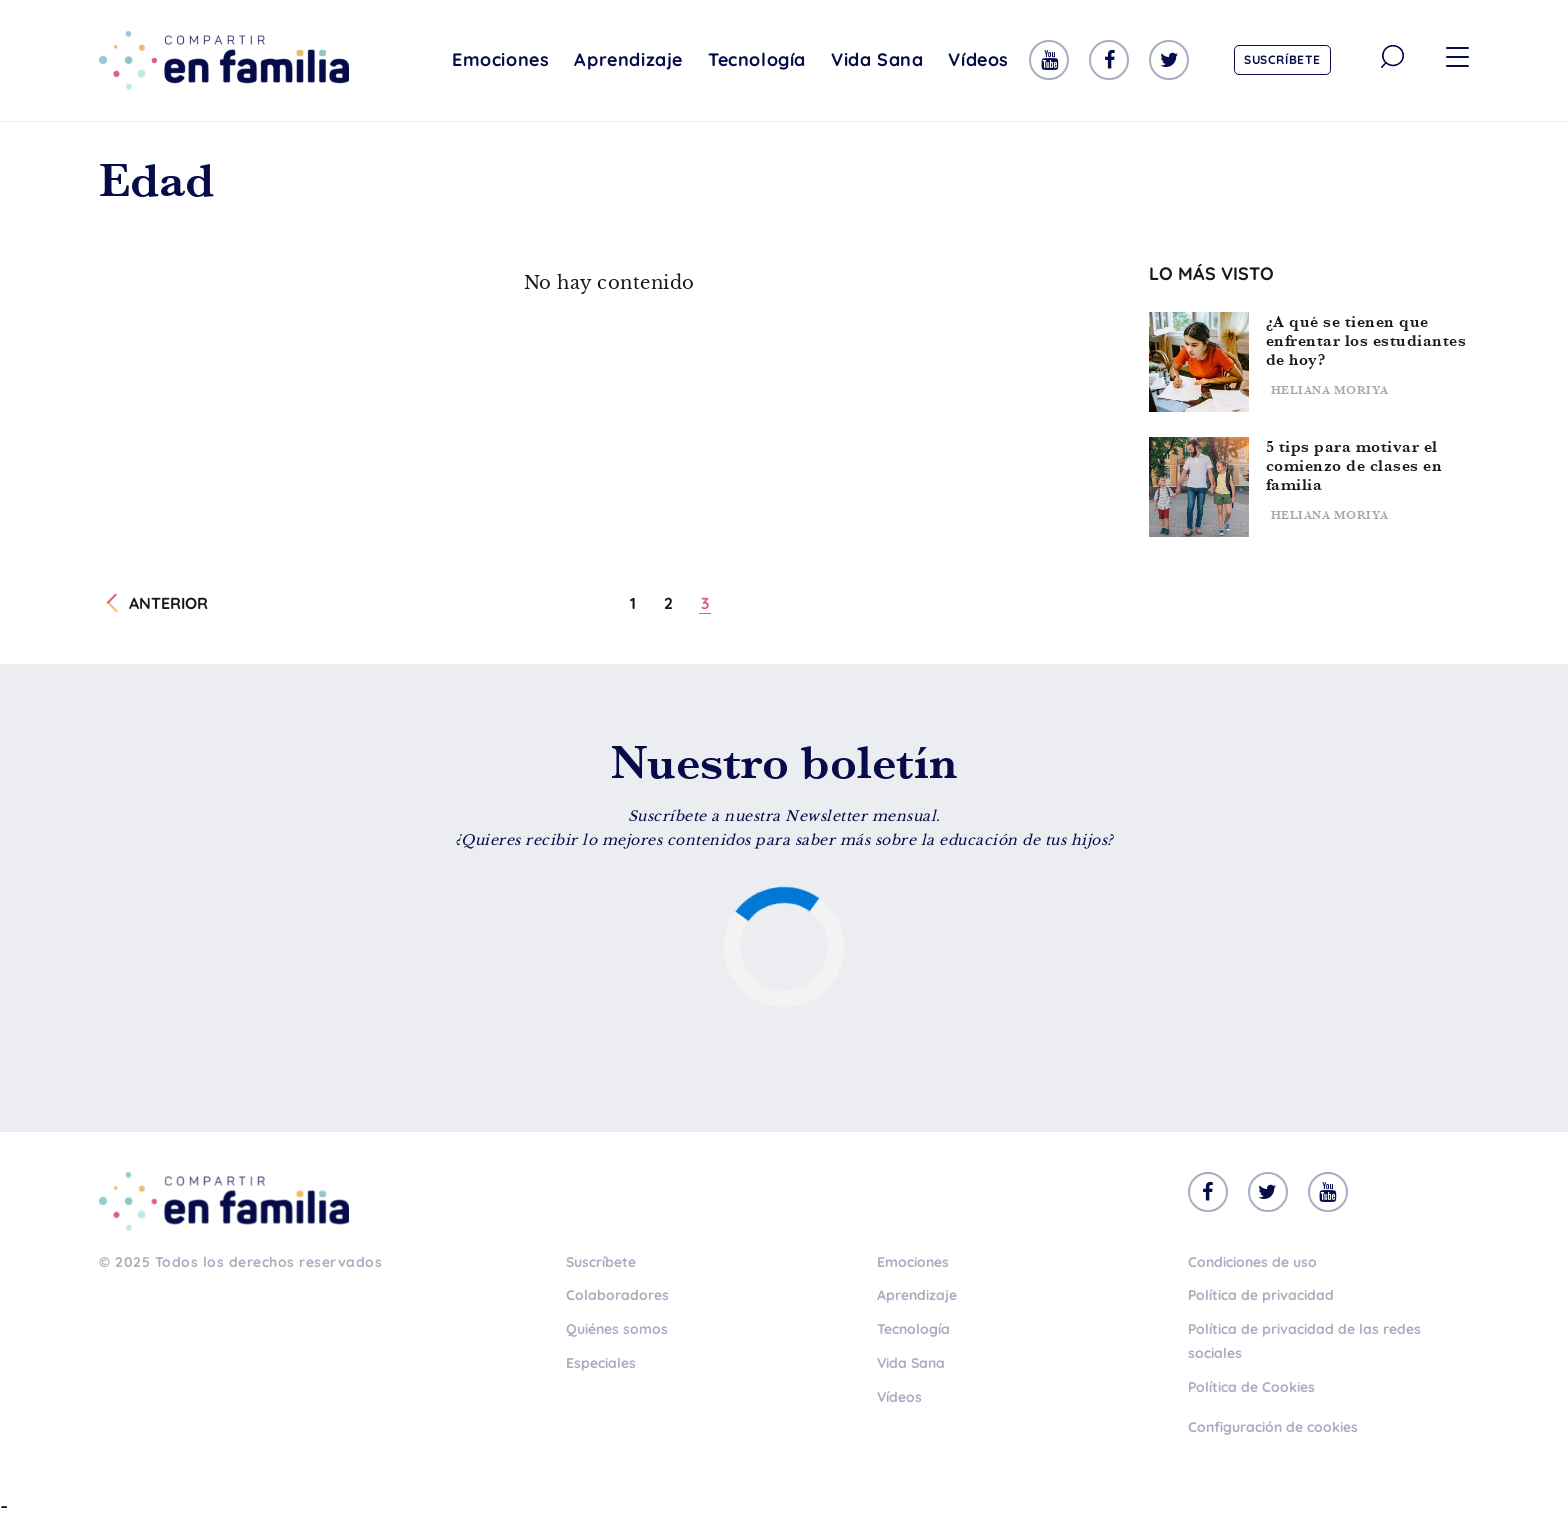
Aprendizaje (628, 59)
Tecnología (757, 59)
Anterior (168, 603)
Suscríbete (1282, 59)
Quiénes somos (617, 1329)
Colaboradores (617, 1295)
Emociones (500, 59)
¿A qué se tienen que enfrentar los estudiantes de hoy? (1366, 340)
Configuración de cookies (1273, 1427)
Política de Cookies (1251, 1387)
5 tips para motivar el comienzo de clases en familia (1354, 465)
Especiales (601, 1363)
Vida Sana (877, 59)
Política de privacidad (1261, 1295)
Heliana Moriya (1330, 390)
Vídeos (978, 59)
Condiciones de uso (1252, 1262)
